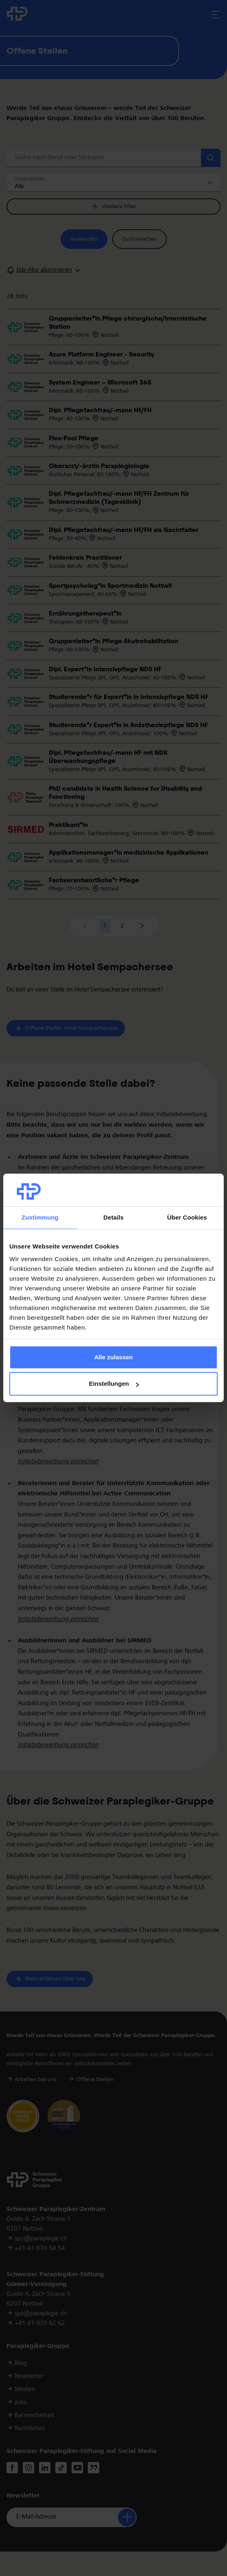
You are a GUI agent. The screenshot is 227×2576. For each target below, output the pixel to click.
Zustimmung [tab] (40, 1217)
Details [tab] (113, 1217)
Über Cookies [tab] (187, 1217)
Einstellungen (114, 1383)
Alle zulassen (113, 1357)
